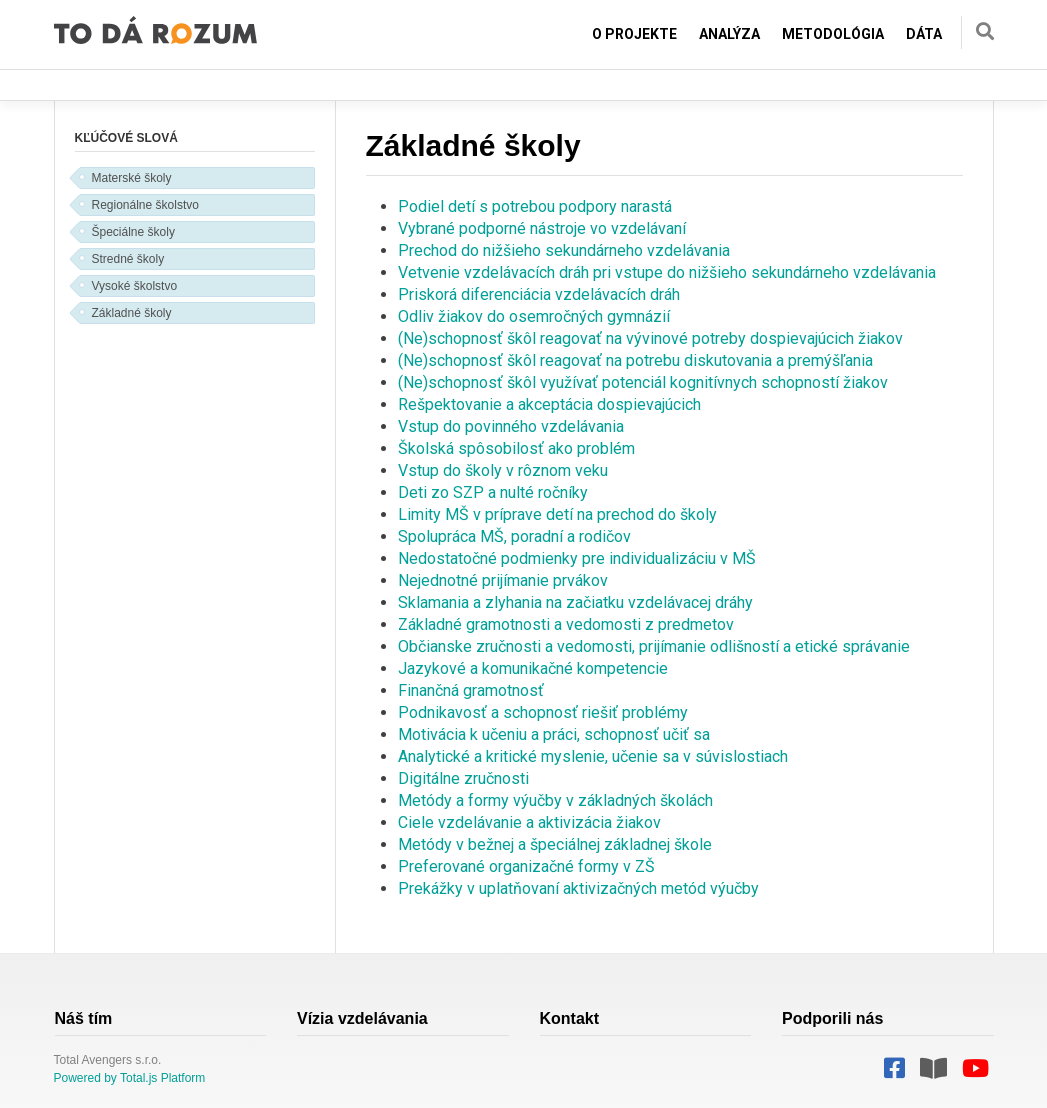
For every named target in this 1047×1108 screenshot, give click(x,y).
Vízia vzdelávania (362, 1018)
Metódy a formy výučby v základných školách (555, 800)
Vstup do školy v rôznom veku (503, 470)
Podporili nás (832, 1018)
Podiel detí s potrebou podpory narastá (535, 206)
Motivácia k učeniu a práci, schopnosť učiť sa (554, 734)
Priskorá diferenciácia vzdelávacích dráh (539, 294)
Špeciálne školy (133, 232)
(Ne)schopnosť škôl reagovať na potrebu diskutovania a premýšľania (635, 360)
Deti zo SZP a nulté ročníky (493, 492)
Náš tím (84, 1018)
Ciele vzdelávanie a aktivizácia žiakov (529, 822)
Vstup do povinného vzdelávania (511, 426)
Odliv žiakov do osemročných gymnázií (534, 316)
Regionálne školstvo (145, 205)
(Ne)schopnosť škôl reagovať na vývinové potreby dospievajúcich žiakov (650, 338)
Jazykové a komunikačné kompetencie (533, 668)
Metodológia (833, 34)
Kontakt (570, 1018)
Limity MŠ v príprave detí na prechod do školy (557, 514)
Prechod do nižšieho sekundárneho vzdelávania (564, 250)
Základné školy (132, 313)
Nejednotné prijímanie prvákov (503, 580)
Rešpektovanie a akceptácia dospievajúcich (549, 404)
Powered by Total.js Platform (130, 1078)
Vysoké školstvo (135, 286)
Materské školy (132, 178)
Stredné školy (128, 259)
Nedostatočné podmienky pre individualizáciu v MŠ (577, 558)
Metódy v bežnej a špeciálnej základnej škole (555, 844)
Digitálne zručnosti (463, 778)
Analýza (729, 34)
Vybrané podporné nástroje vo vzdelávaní (542, 228)
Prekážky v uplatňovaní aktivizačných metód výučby (578, 888)
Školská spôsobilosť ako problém (516, 448)
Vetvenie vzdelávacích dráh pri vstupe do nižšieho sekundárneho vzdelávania (667, 272)
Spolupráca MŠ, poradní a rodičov (514, 536)
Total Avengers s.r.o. (108, 1060)
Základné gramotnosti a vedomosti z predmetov (566, 624)
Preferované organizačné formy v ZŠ (526, 866)
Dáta (924, 34)
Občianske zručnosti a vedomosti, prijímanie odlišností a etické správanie (654, 646)
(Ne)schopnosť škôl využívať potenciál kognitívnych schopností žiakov (643, 382)
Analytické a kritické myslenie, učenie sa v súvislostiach (593, 756)
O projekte (634, 34)
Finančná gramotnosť (471, 690)
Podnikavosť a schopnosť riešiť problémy (543, 712)
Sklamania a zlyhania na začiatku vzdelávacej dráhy (575, 602)
